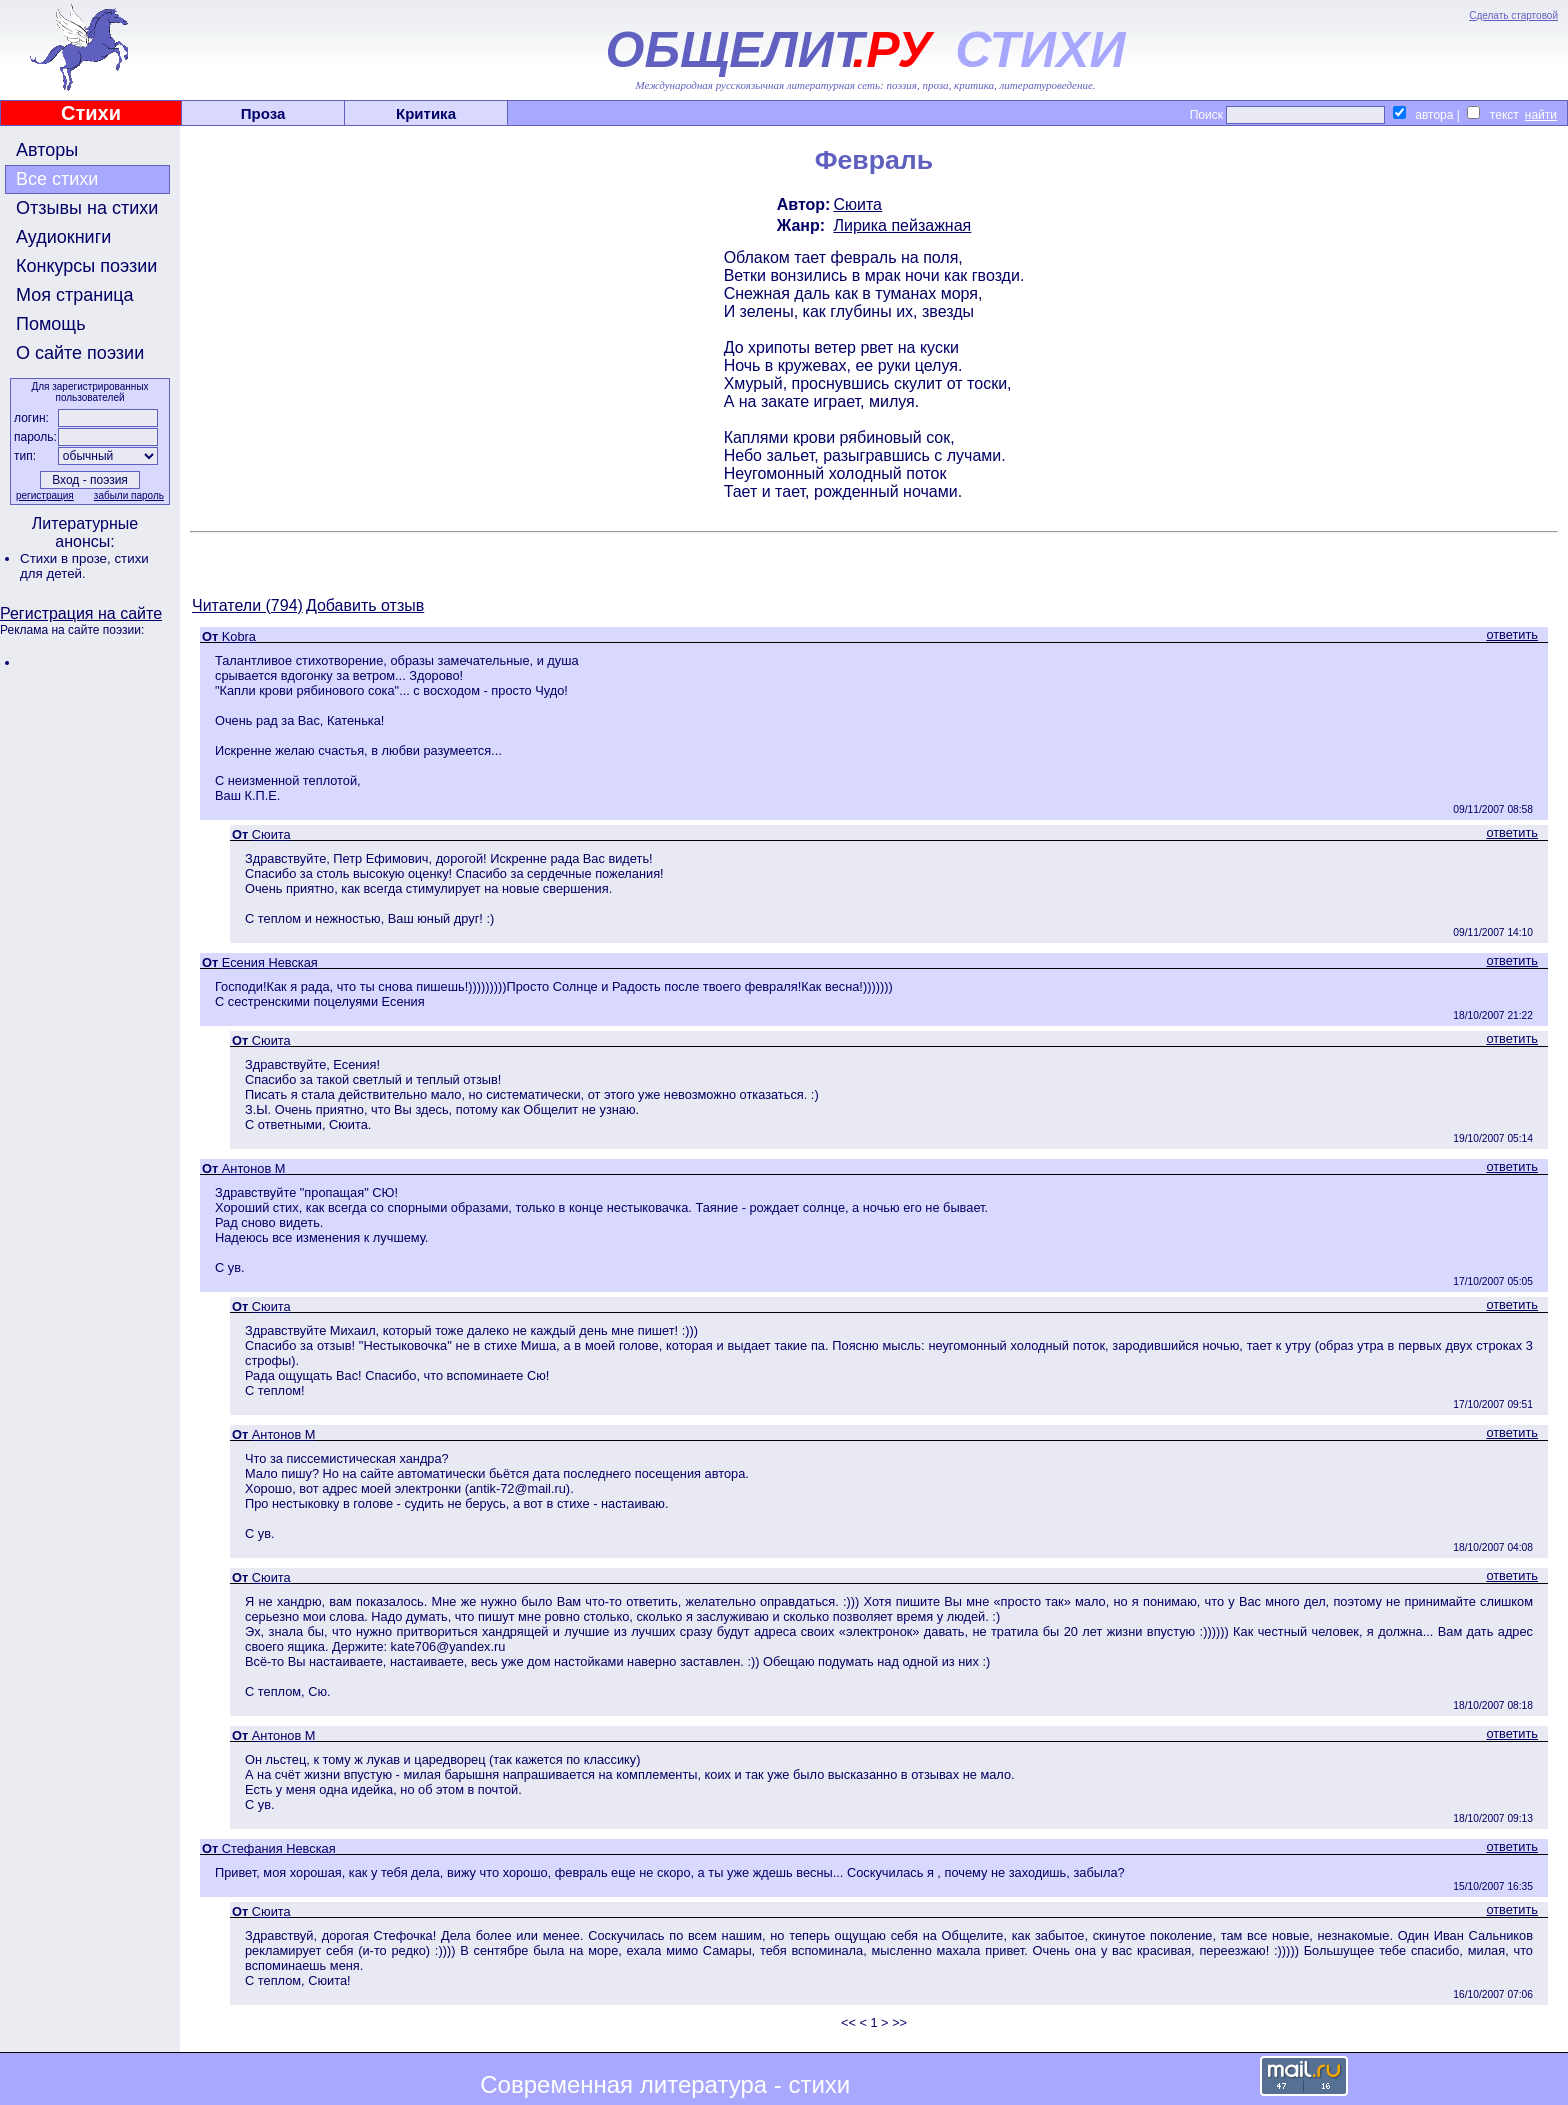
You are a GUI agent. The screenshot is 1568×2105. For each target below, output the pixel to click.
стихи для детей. (84, 566)
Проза (263, 113)
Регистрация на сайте (81, 613)
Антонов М (254, 1168)
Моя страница (75, 295)
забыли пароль (129, 495)
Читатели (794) (247, 605)
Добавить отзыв (365, 605)
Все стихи (57, 179)
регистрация (45, 495)
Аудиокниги (63, 237)
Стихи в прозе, (67, 558)
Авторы (47, 150)
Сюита (857, 204)
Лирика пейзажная (902, 225)
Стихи (91, 113)
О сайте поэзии (80, 353)
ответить (1512, 634)
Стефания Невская (279, 1848)
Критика (426, 113)
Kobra (239, 636)
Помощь (51, 324)
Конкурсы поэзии (86, 266)
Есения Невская (270, 962)
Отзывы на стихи (87, 208)
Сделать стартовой (1513, 15)
